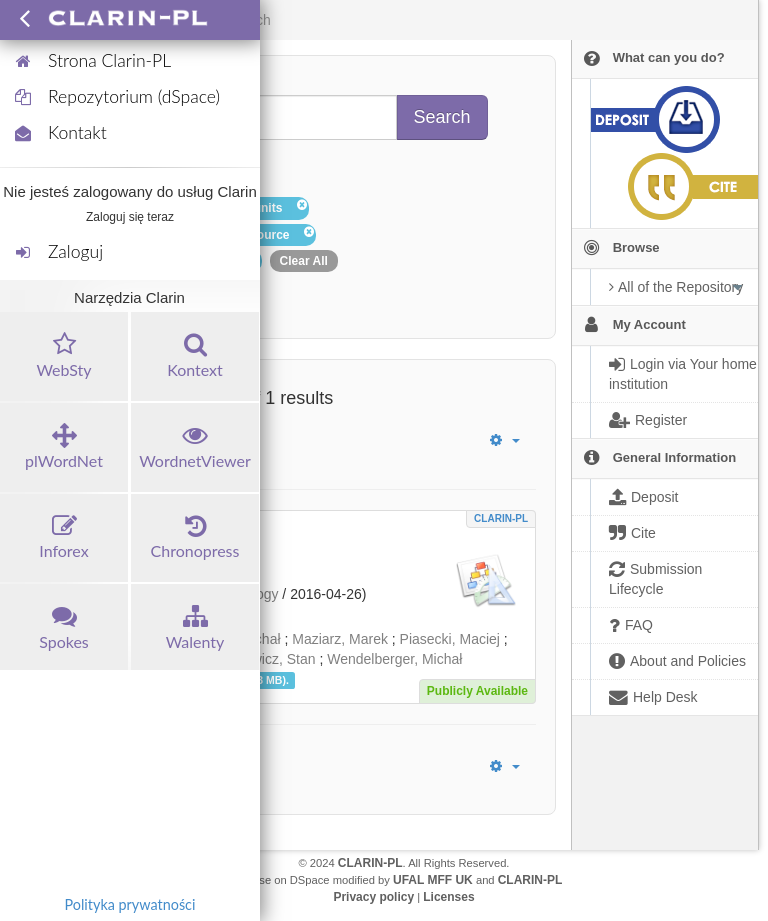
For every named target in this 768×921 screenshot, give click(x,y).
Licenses (448, 897)
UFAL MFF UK (433, 880)
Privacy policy (373, 897)
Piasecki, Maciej (450, 639)
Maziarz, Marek (340, 639)
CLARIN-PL (501, 518)
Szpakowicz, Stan (260, 659)
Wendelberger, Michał (394, 659)
